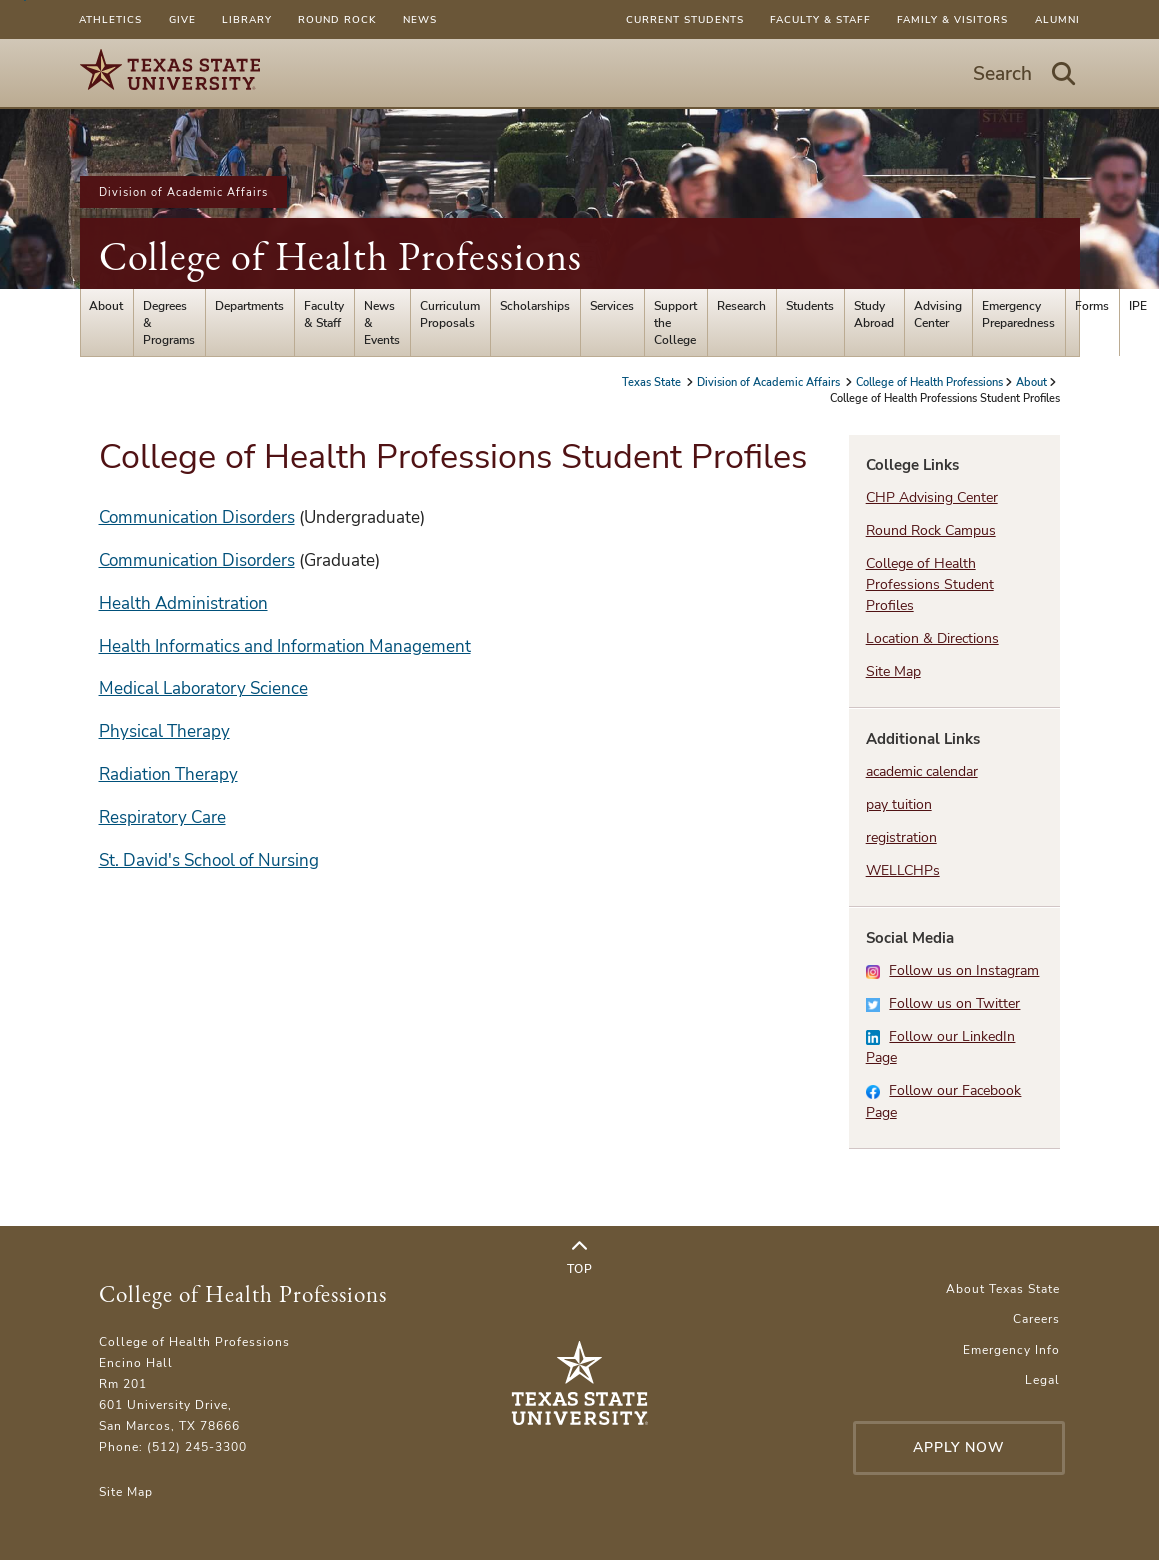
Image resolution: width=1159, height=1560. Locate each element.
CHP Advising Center (932, 497)
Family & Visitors (952, 19)
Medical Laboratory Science (203, 688)
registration (901, 837)
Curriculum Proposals (450, 314)
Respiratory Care (162, 817)
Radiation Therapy (168, 774)
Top (580, 1258)
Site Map (893, 671)
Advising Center (938, 314)
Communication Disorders (197, 517)
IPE (1138, 305)
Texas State (653, 382)
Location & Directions (932, 638)
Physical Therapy (164, 731)
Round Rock (337, 19)
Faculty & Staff (820, 19)
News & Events (382, 322)
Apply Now (959, 1447)
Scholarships (535, 305)
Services (612, 305)
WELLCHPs (903, 870)
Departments (249, 305)
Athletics (110, 19)
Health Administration (183, 603)
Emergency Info (1011, 1349)
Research (741, 305)
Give (182, 19)
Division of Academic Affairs (183, 192)
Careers (1036, 1318)
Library (247, 19)
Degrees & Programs (169, 322)
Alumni (1057, 19)
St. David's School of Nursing (209, 860)
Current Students (685, 19)
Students (810, 305)
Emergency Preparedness (1018, 314)
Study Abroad (874, 314)
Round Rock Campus (931, 530)
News (420, 19)
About (106, 305)
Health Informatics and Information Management (285, 646)
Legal (1042, 1379)
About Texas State (1003, 1288)
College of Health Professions (340, 256)
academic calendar (922, 771)
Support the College (675, 322)
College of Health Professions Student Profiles (930, 585)
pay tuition (899, 804)
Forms (1092, 305)
